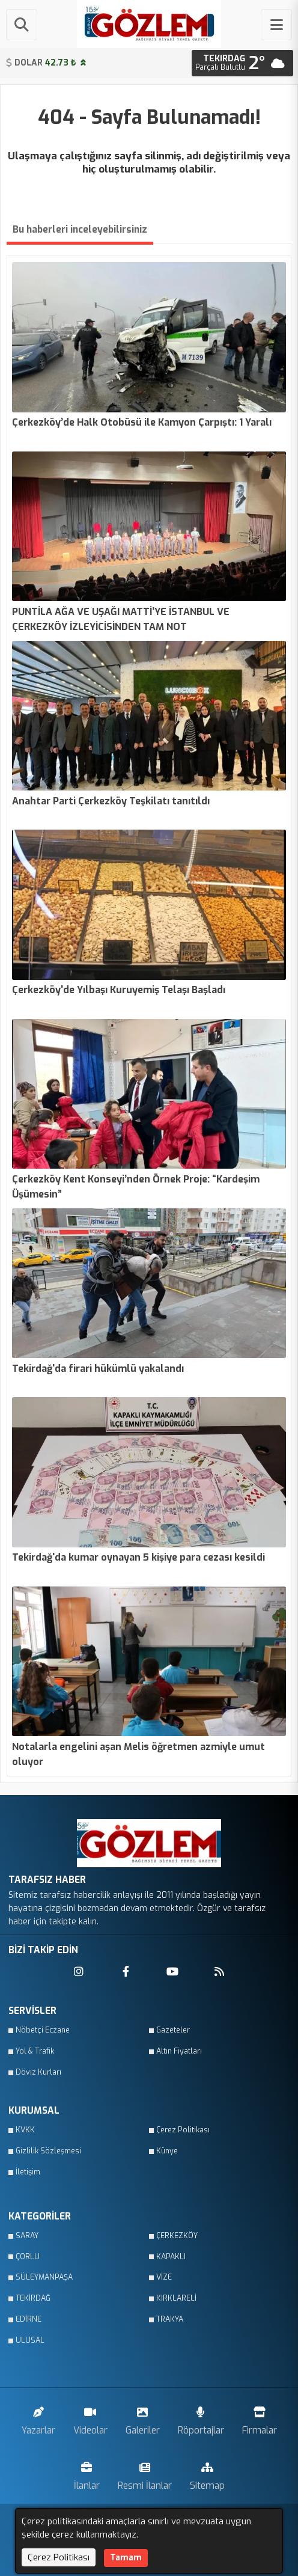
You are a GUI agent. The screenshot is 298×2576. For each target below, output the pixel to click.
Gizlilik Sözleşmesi (48, 2151)
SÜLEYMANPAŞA (44, 2277)
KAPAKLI (171, 2257)
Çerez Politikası (183, 2130)
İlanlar (87, 2473)
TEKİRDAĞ (33, 2298)
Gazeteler (173, 2030)
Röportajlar (201, 2418)
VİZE (164, 2277)
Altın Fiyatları (179, 2051)
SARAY (27, 2236)
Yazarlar (38, 2418)
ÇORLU (28, 2257)
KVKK (25, 2130)
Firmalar (259, 2418)
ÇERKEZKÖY (177, 2236)
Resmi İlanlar (145, 2473)
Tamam (126, 2557)
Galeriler (143, 2418)
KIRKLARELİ (176, 2298)
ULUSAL (30, 2340)
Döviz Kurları (38, 2072)
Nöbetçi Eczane (43, 2030)
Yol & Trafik (35, 2051)
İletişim (28, 2172)
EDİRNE (28, 2319)
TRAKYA (169, 2319)
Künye (167, 2151)
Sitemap (207, 2473)
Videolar (90, 2418)
